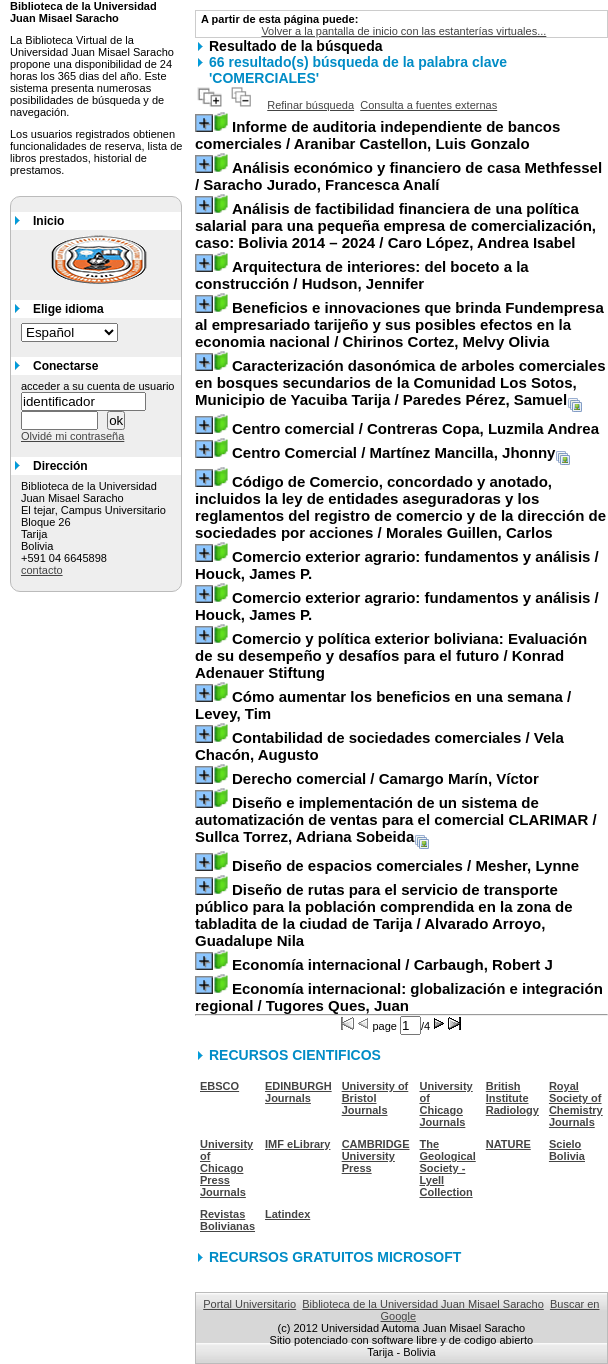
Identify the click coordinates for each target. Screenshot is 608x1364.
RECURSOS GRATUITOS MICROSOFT (335, 1257)
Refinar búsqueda (310, 105)
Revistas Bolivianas (227, 1220)
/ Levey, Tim (383, 705)
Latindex (287, 1214)
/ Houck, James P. (397, 565)
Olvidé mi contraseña (72, 436)
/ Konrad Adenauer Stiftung (391, 655)
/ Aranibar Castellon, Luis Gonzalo (377, 135)
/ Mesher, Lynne (405, 865)
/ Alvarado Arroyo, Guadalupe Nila (384, 915)
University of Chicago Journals (446, 1104)
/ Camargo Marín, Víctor (385, 778)
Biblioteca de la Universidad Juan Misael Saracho (423, 1304)
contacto (42, 570)
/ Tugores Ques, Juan (399, 997)
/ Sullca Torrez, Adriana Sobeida (396, 819)
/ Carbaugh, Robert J (392, 964)
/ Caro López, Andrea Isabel (395, 225)
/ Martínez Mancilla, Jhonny (393, 452)
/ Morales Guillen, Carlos (400, 507)
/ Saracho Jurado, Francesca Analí (398, 176)
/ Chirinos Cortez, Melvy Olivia (399, 324)
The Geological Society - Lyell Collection (448, 1168)
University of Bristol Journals (375, 1098)
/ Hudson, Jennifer (362, 275)
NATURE (508, 1144)
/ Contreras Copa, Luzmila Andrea (415, 428)
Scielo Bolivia (567, 1150)
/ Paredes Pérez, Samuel (400, 382)
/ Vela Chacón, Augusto (379, 746)
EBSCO (219, 1086)
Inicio (48, 221)
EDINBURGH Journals (298, 1092)
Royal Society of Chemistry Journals (576, 1104)
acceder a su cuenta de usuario (98, 386)
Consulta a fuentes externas (428, 105)
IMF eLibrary (297, 1144)
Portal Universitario (249, 1304)
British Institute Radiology (512, 1098)
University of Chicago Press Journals (226, 1168)
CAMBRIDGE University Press (376, 1156)
